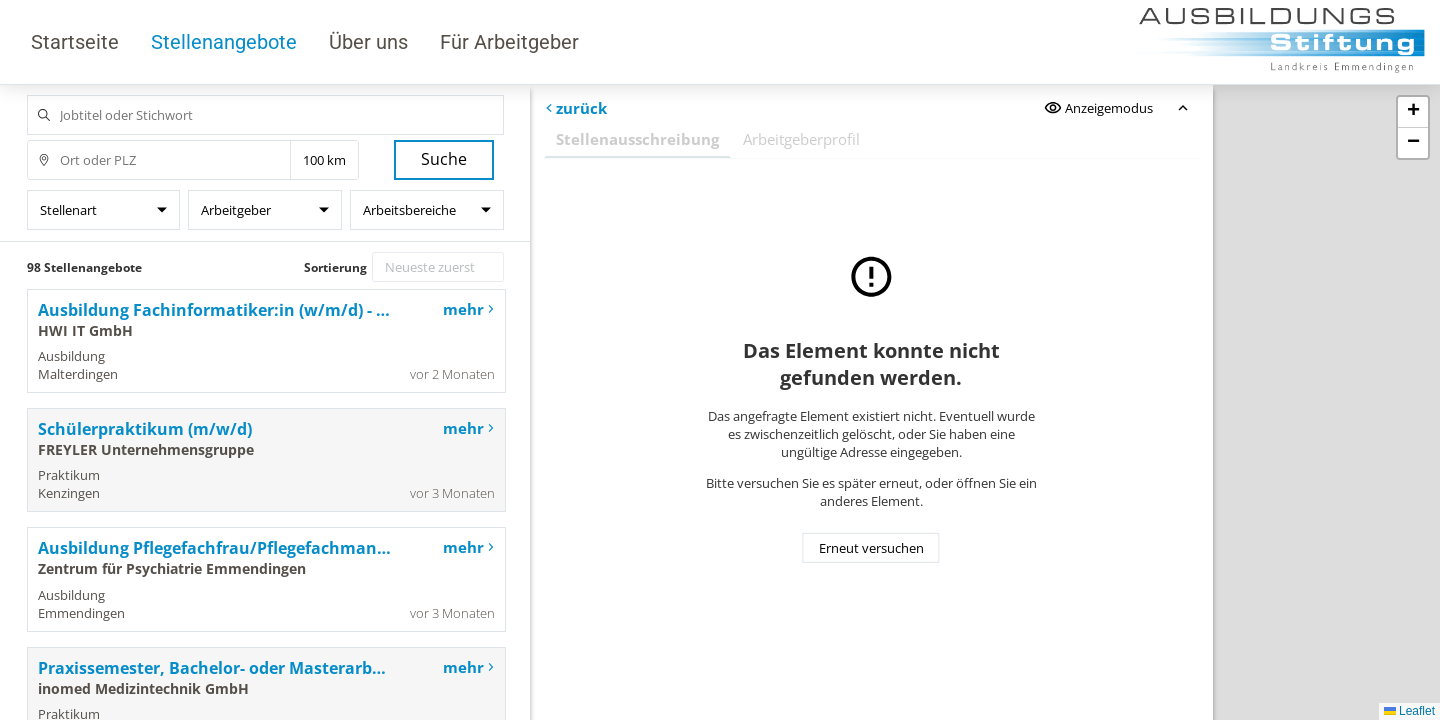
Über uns (368, 42)
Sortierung (335, 267)
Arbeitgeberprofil (801, 139)
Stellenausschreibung (637, 139)
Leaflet (1409, 711)
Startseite (75, 42)
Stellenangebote (224, 42)
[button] (1413, 112)
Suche (444, 159)
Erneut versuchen (871, 548)
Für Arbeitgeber (509, 42)
